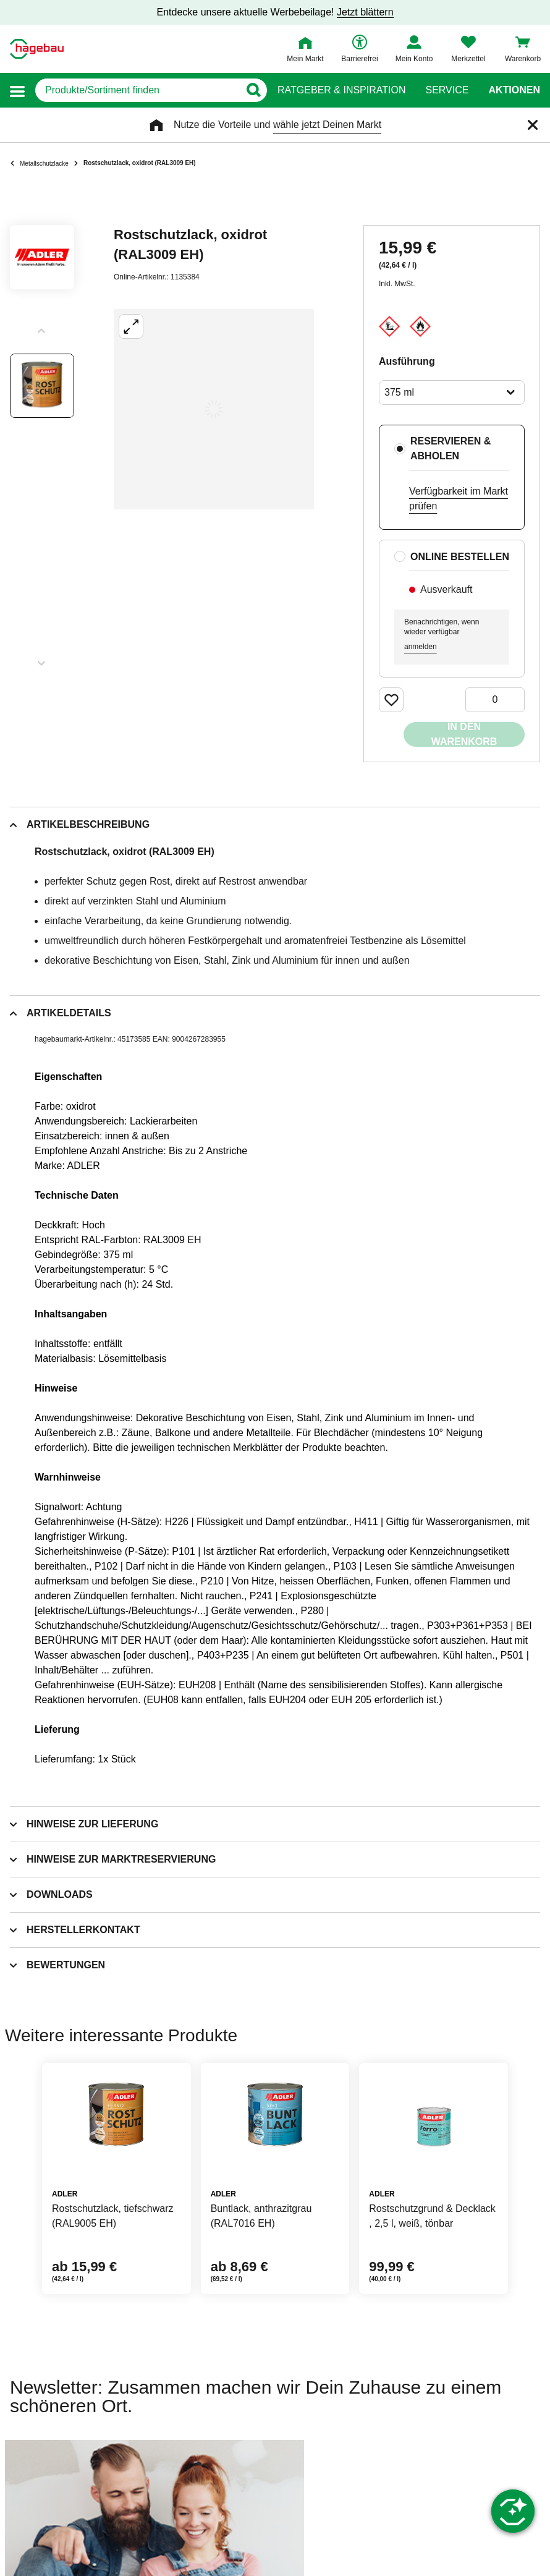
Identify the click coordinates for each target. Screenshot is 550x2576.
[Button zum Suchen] (253, 90)
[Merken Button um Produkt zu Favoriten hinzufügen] (391, 699)
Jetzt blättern (365, 12)
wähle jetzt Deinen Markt (327, 124)
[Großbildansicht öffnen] (214, 409)
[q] (137, 90)
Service (446, 90)
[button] (17, 90)
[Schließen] (532, 124)
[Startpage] (37, 49)
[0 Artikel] (495, 699)
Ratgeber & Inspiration (341, 90)
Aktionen (514, 90)
